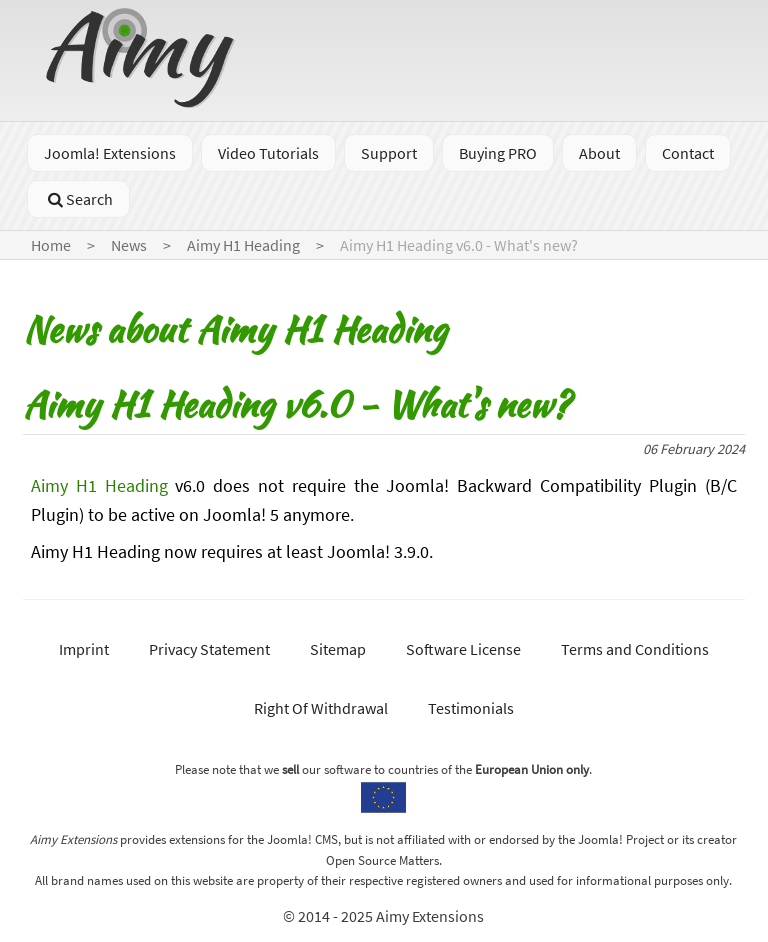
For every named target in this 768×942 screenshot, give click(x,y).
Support (389, 153)
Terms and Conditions (635, 649)
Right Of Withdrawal (321, 708)
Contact (688, 153)
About (599, 153)
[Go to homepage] (143, 101)
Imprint (84, 649)
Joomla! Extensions (110, 153)
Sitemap (338, 649)
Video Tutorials (268, 153)
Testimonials (471, 708)
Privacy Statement (209, 649)
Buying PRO (498, 153)
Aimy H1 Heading (99, 485)
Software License (463, 649)
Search (78, 199)
